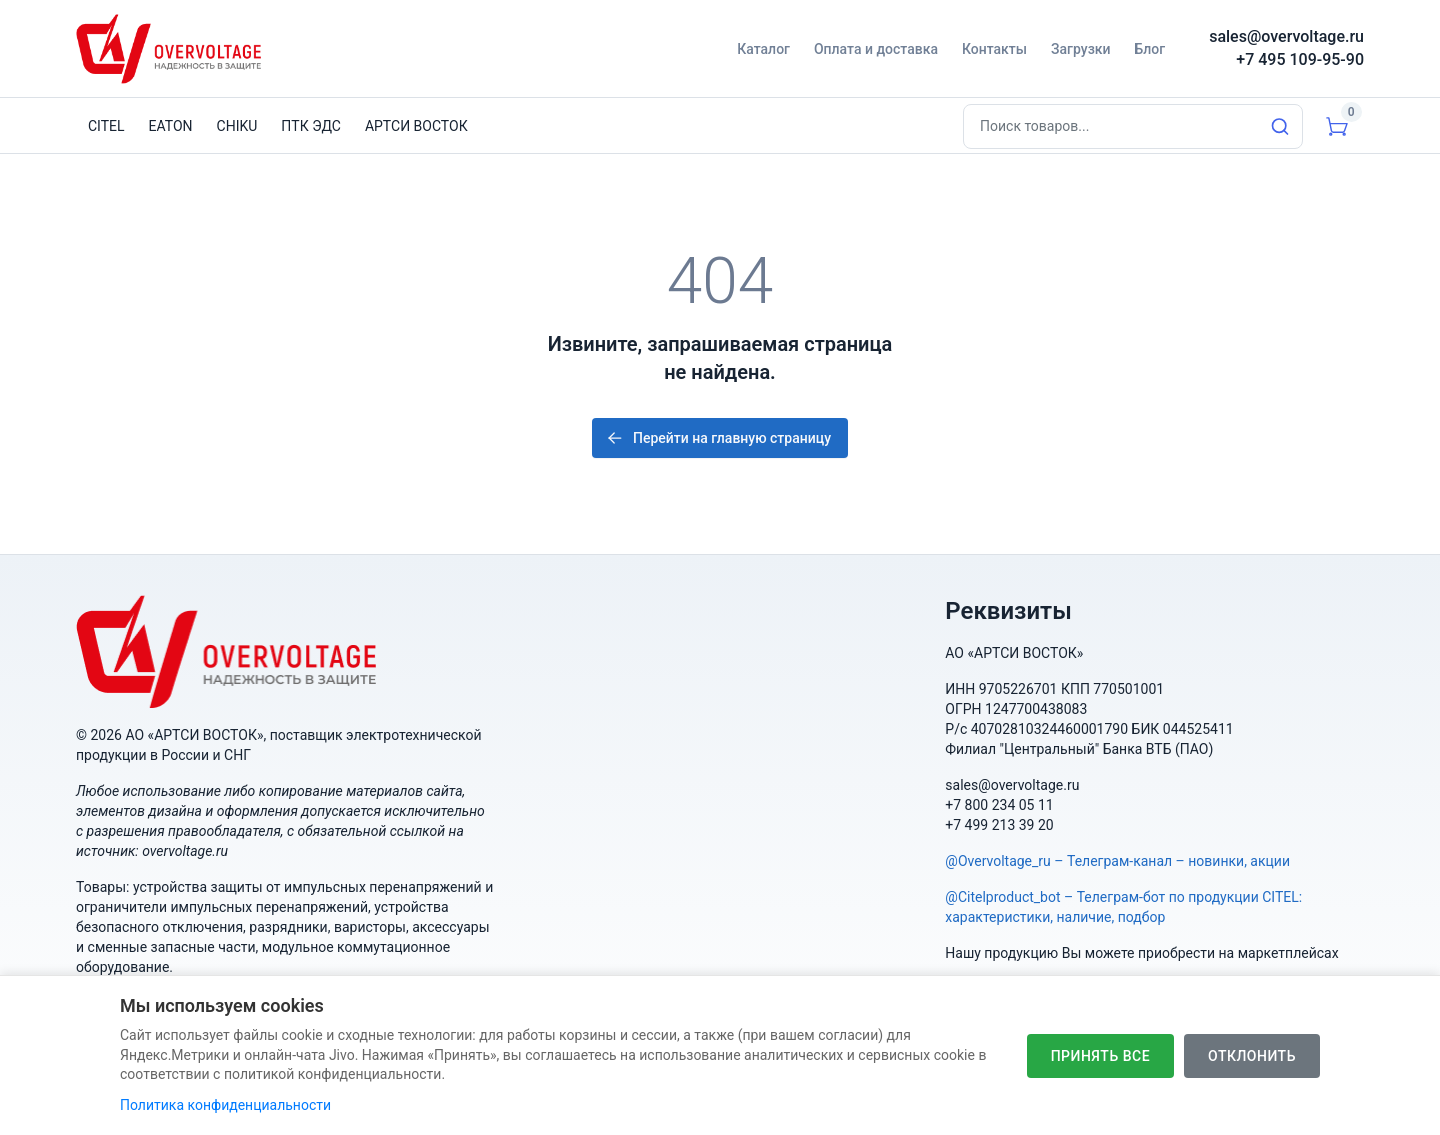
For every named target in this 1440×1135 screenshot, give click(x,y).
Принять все (1100, 1060)
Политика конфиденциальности (225, 1109)
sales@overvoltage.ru (1286, 36)
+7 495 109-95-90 (1300, 59)
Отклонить (1252, 1060)
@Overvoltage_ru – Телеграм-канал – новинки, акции (1117, 861)
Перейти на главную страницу (718, 438)
